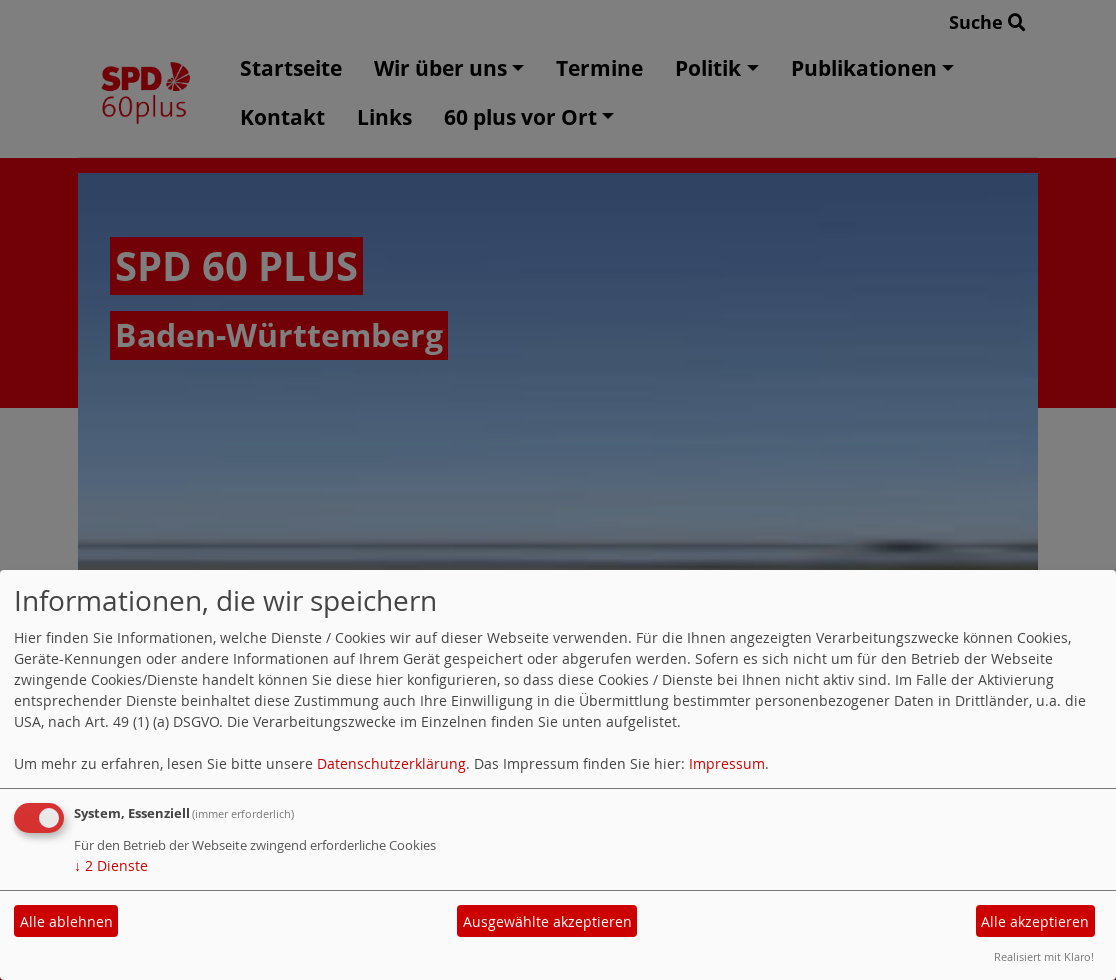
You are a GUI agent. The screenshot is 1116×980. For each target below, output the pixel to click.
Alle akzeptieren (1035, 921)
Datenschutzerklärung (391, 763)
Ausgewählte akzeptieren (547, 921)
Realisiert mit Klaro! (1044, 956)
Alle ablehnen (66, 921)
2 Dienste (111, 865)
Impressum (727, 763)
